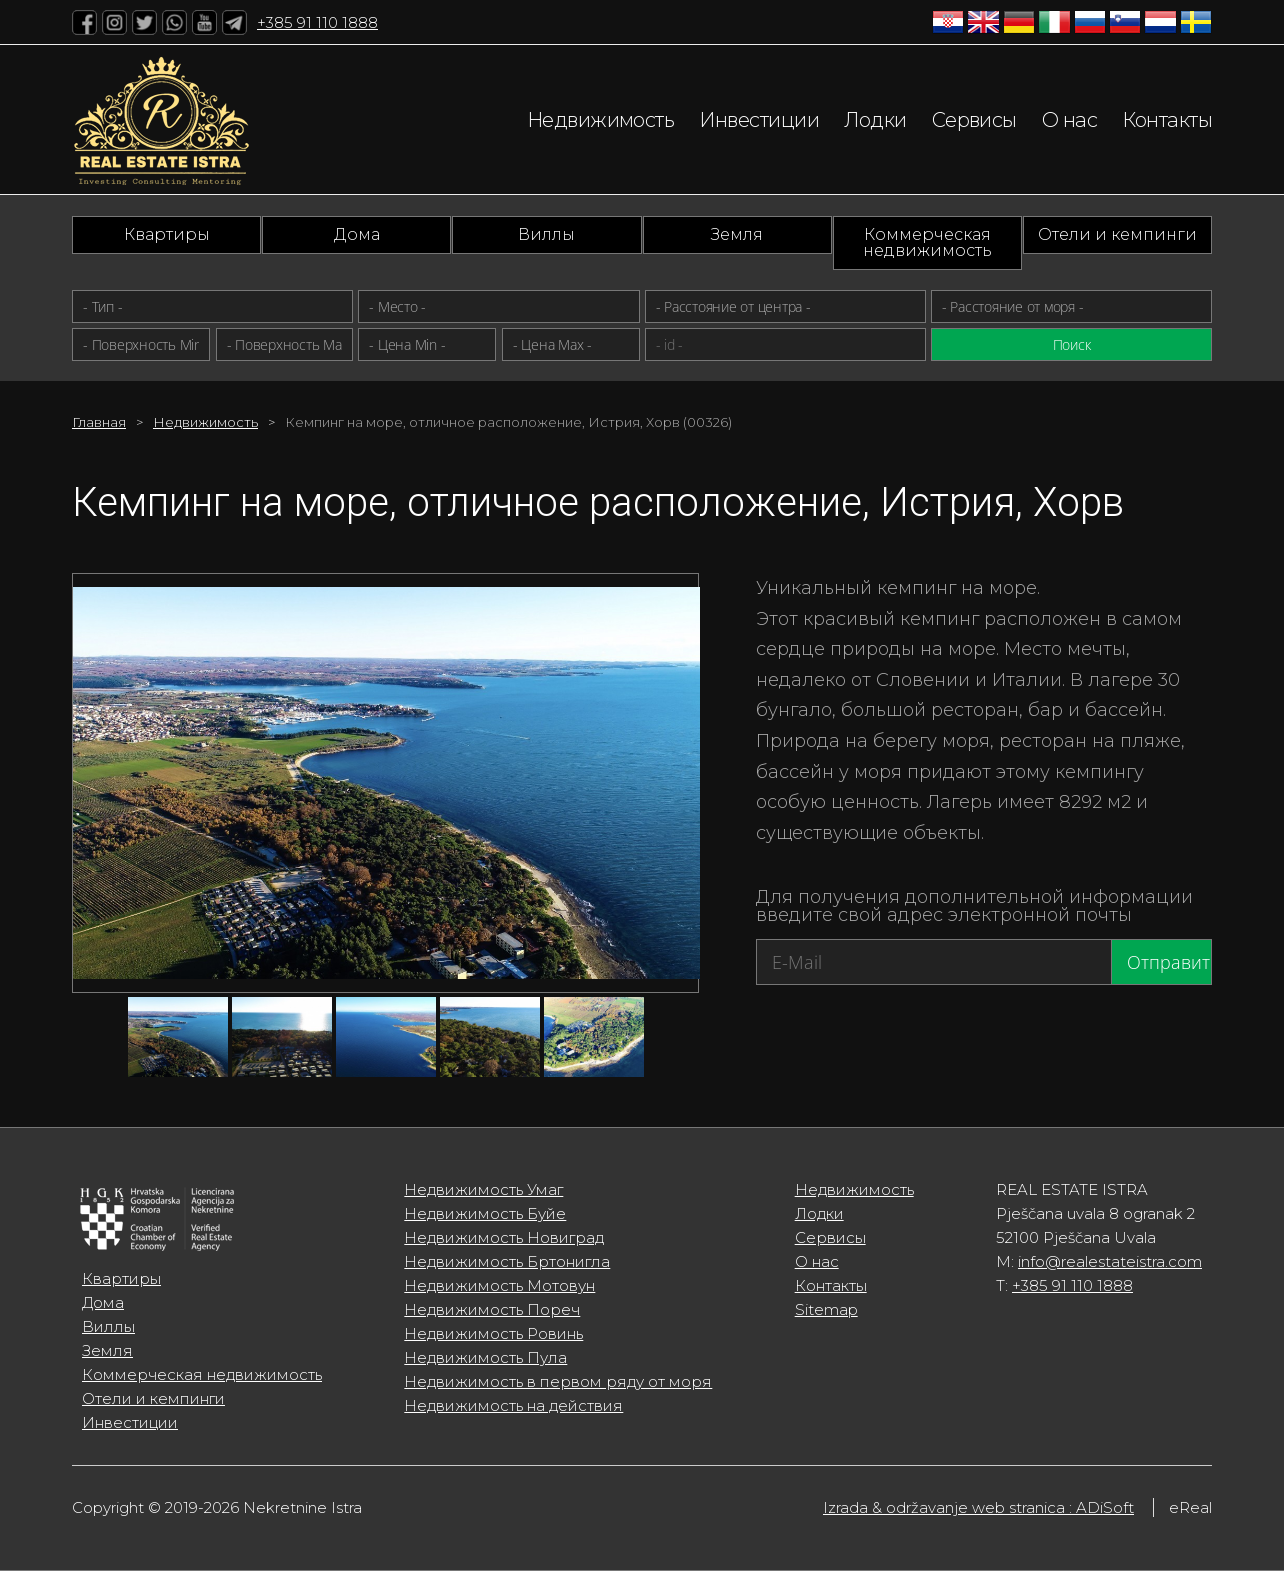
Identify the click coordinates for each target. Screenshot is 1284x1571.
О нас (1069, 120)
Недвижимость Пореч (492, 1309)
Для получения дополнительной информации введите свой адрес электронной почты (974, 906)
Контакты (1167, 120)
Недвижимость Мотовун (499, 1285)
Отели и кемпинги (1117, 234)
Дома (357, 234)
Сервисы (974, 120)
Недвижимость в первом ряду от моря (558, 1381)
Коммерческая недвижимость (927, 242)
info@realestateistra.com (1110, 1261)
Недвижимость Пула (485, 1357)
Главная (99, 422)
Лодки (875, 120)
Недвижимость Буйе (485, 1213)
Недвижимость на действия (513, 1405)
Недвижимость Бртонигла (507, 1261)
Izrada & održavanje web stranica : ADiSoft (978, 1507)
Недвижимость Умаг (483, 1189)
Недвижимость (600, 120)
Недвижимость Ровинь (493, 1333)
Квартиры (167, 234)
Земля (737, 234)
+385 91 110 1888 (317, 22)
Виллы (546, 234)
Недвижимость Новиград (504, 1237)
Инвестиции (759, 120)
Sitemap (826, 1309)
